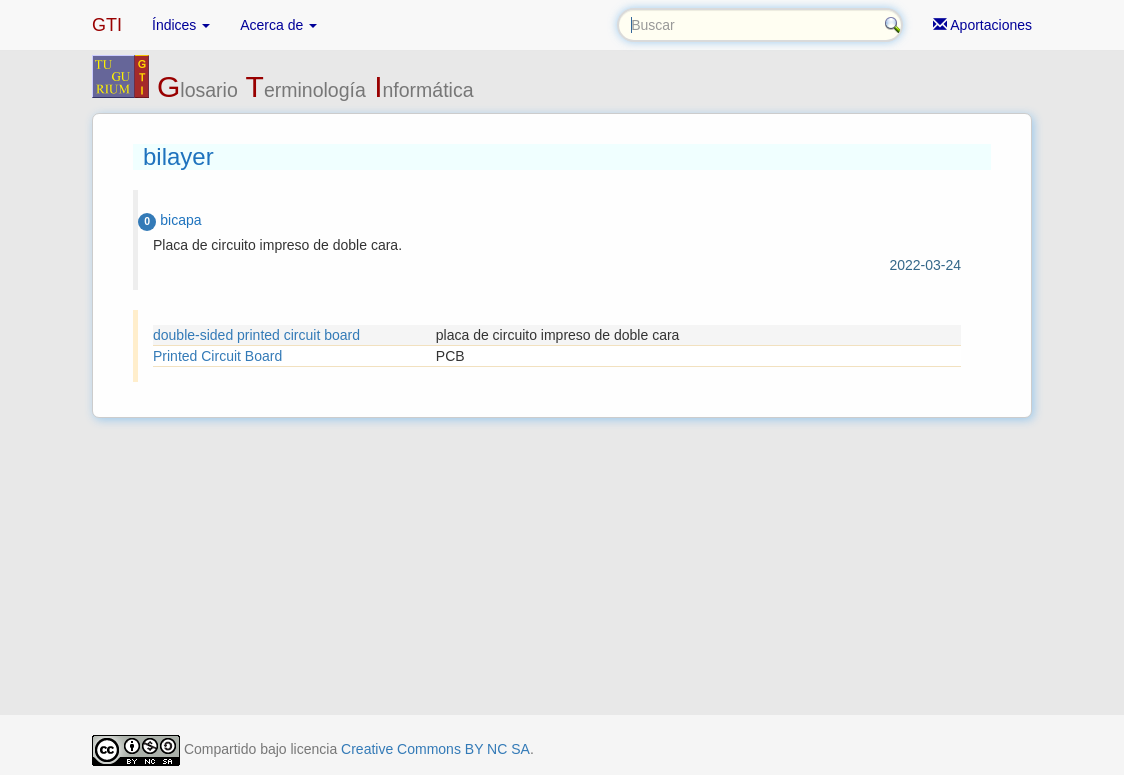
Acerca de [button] (278, 25)
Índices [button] (181, 25)
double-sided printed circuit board (256, 335)
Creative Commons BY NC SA (435, 749)
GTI (107, 25)
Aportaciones (982, 25)
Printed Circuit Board (217, 356)
